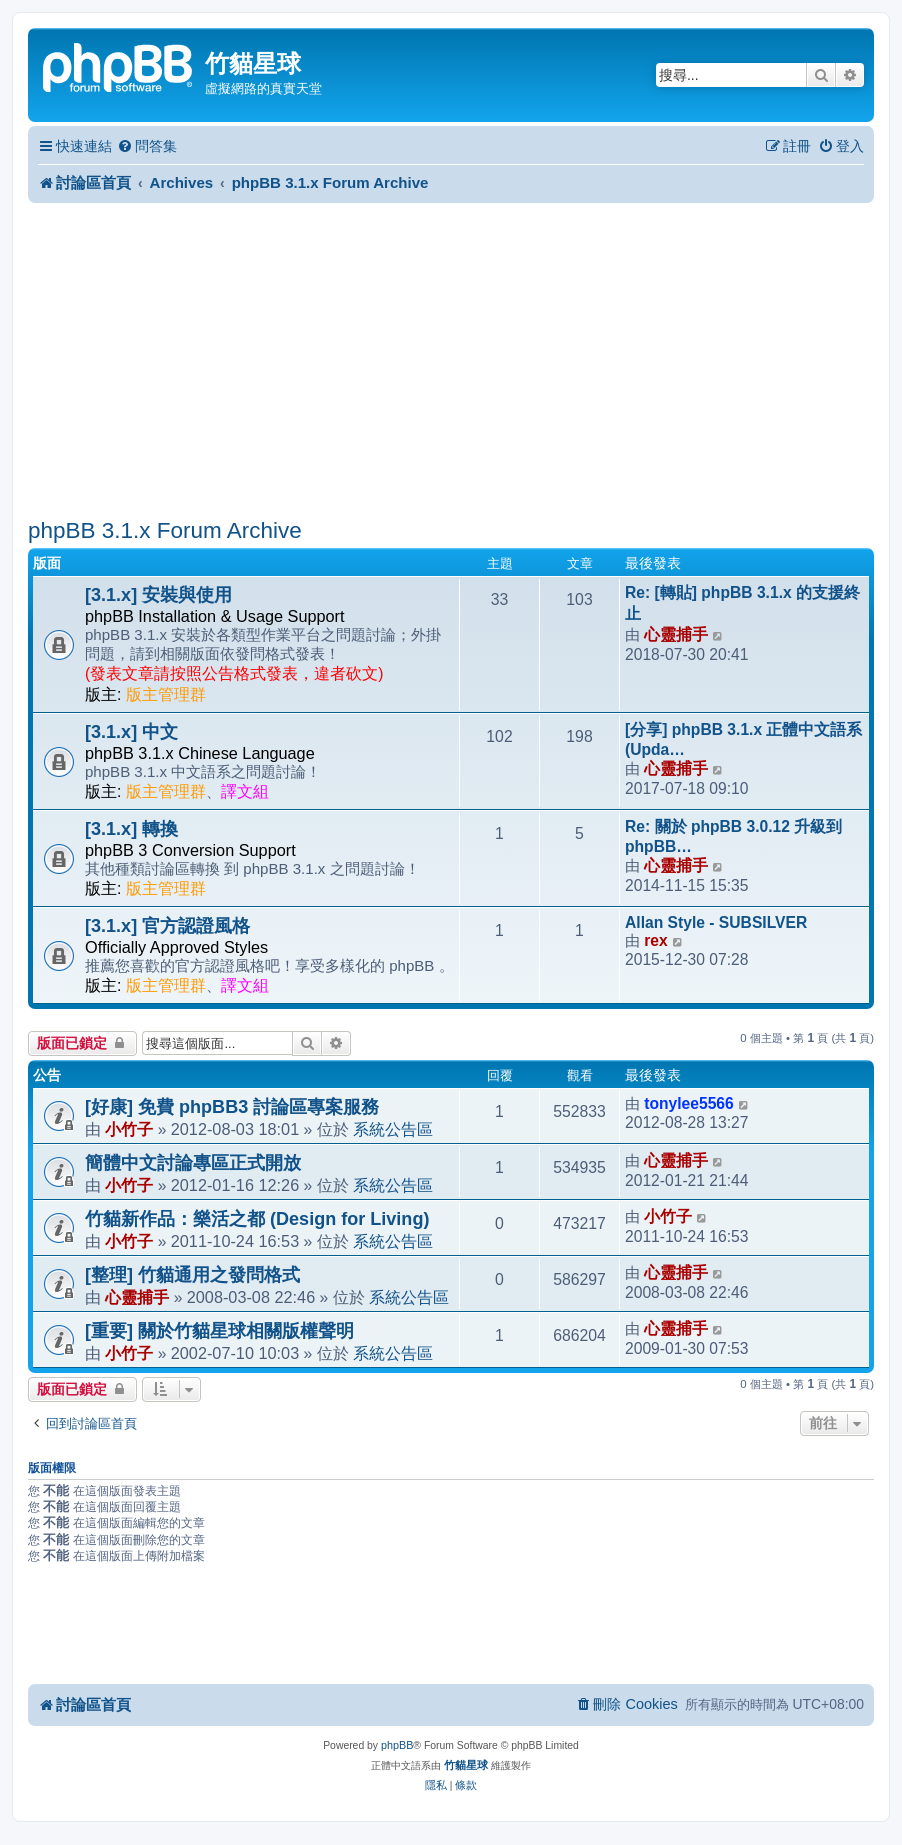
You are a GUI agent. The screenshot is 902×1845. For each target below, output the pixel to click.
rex (655, 940)
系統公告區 (393, 1129)
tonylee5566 (689, 1103)
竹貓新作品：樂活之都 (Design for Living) (257, 1219)
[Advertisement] (451, 361)
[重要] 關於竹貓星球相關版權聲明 (219, 1331)
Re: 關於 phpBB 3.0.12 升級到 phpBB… (733, 836)
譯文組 (245, 791)
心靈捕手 (676, 634)
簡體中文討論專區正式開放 (193, 1163)
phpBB (397, 1745)
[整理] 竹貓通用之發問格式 (192, 1275)
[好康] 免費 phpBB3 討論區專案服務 (232, 1107)
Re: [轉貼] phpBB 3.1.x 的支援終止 (742, 603)
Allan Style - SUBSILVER (716, 922)
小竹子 (129, 1129)
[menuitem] (147, 146)
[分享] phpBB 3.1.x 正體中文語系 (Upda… (744, 739)
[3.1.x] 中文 (131, 732)
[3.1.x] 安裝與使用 (158, 595)
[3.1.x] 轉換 (131, 829)
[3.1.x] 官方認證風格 (167, 926)
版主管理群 (166, 694)
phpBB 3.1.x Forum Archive (165, 530)
